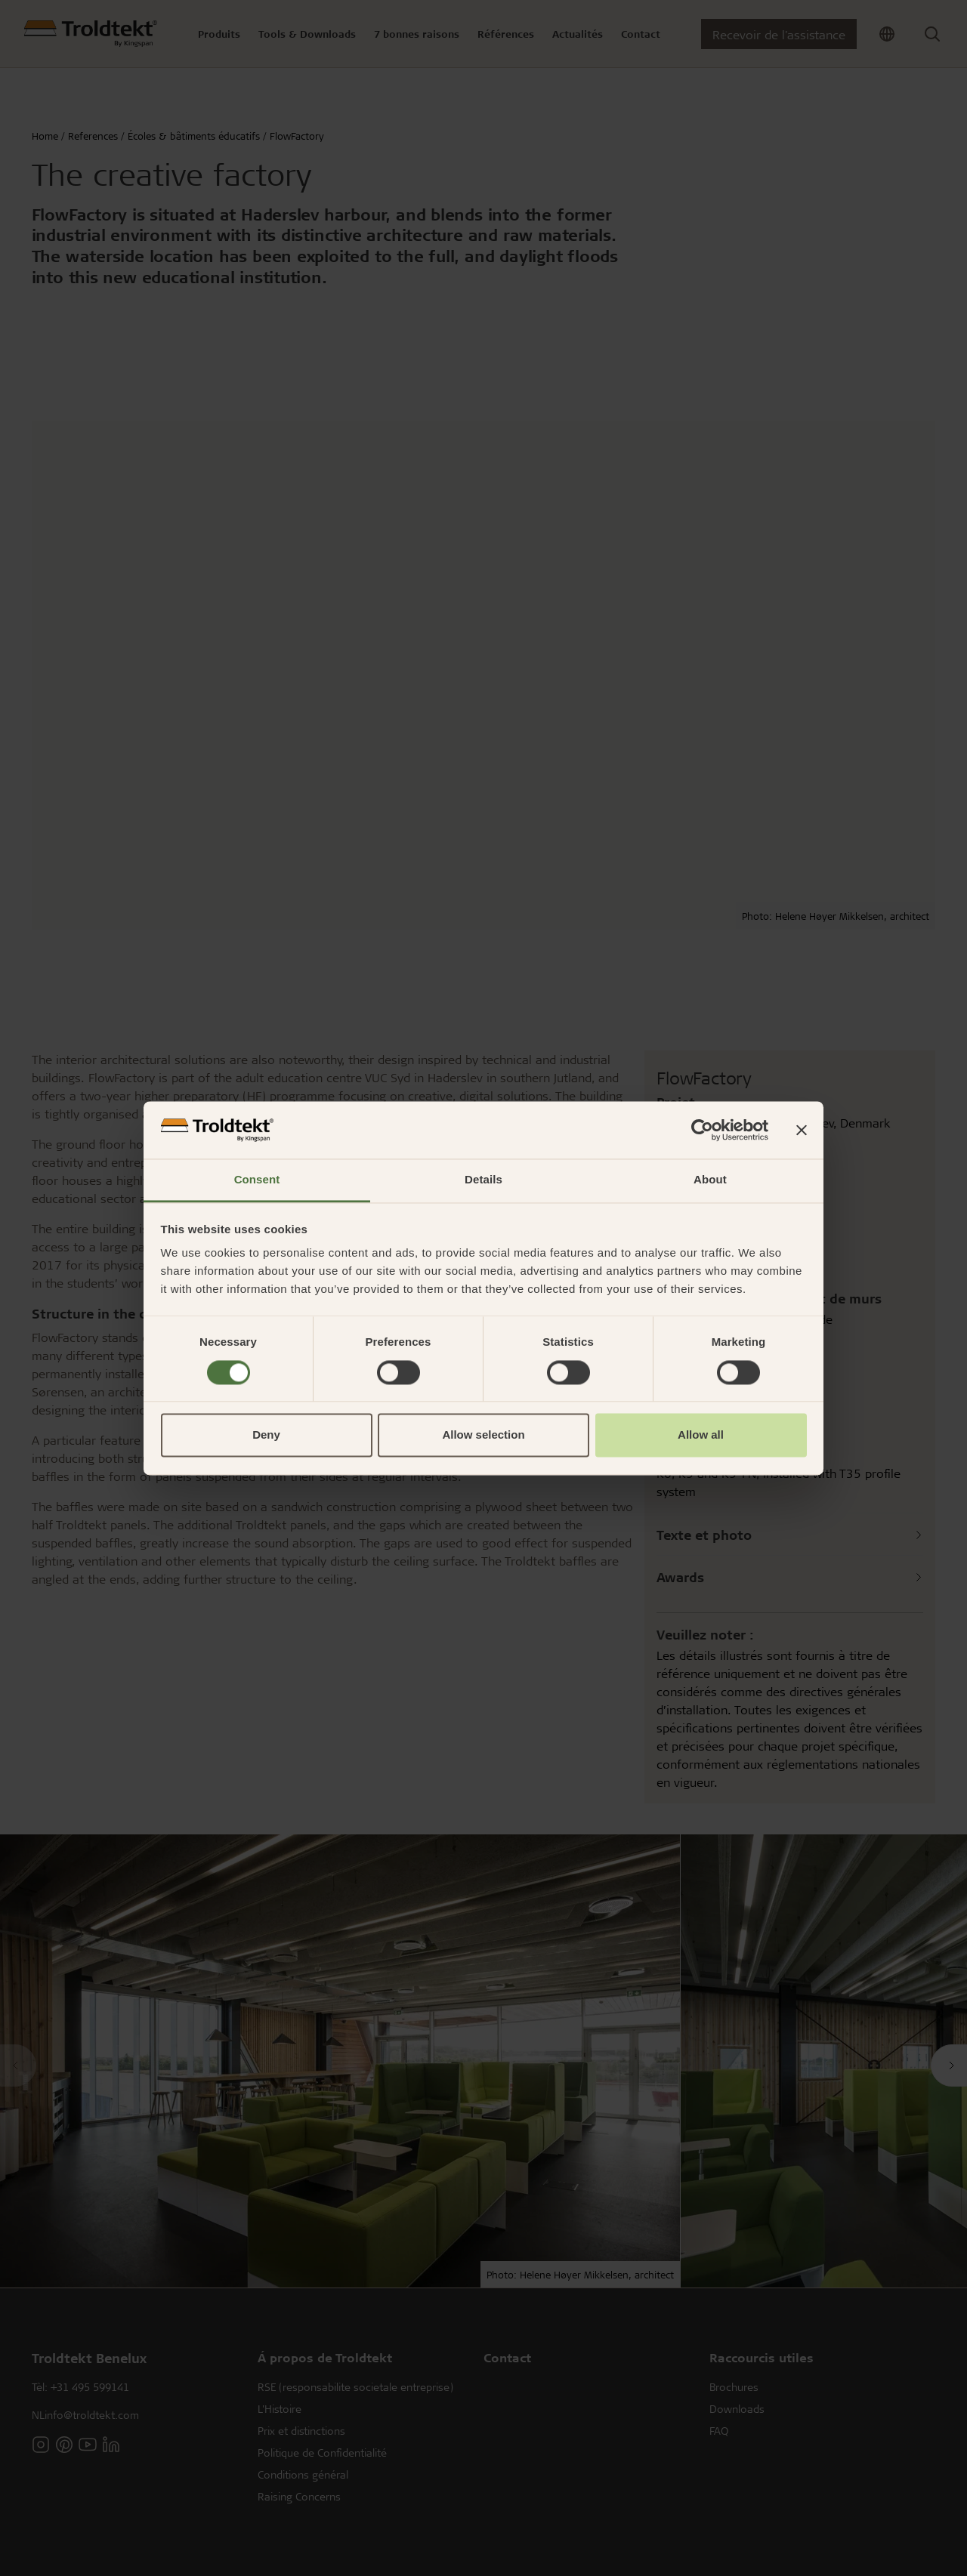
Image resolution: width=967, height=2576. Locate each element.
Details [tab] (483, 1180)
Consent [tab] (257, 1180)
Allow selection (483, 1435)
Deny (266, 1435)
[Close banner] (801, 1129)
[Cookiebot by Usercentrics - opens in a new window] (702, 1129)
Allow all (701, 1435)
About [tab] (710, 1180)
